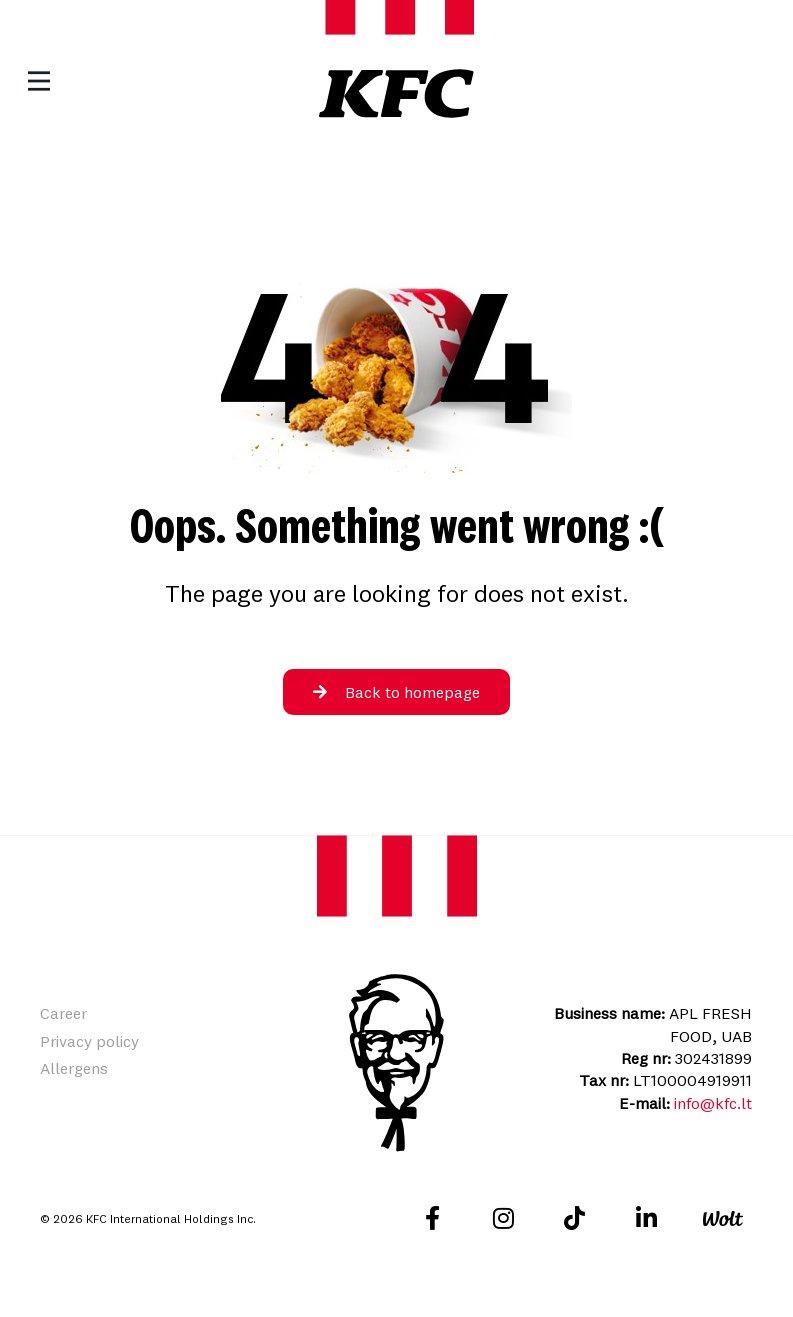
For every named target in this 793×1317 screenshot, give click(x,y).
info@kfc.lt (713, 1103)
